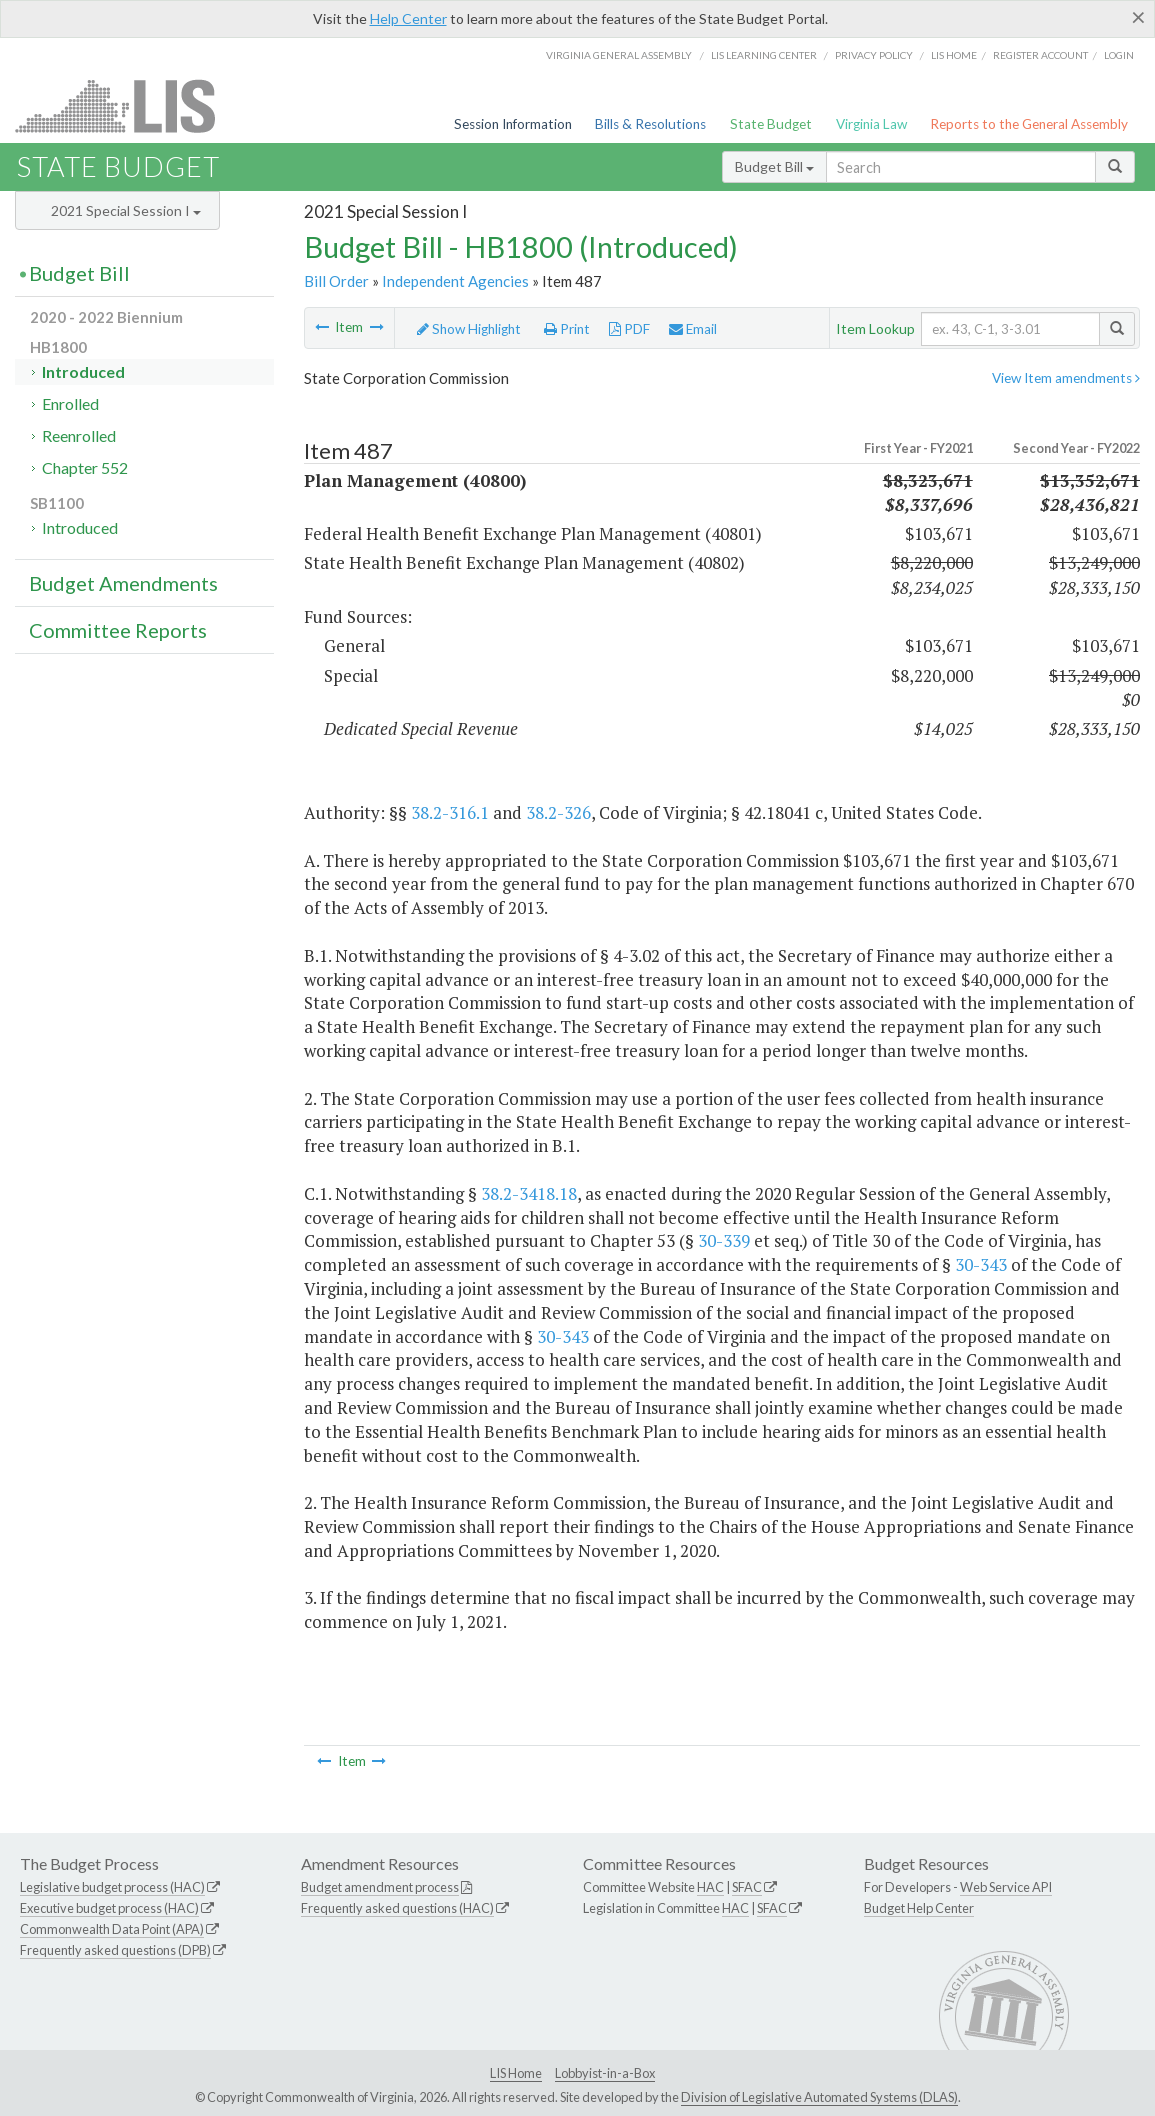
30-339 (724, 1240)
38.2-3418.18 (529, 1193)
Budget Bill (774, 166)
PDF (629, 329)
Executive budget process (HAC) (109, 1908)
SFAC (747, 1887)
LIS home (954, 55)
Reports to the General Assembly (1029, 124)
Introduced (83, 371)
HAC (710, 1887)
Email (693, 329)
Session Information (513, 124)
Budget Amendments (123, 583)
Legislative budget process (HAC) (112, 1887)
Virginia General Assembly (619, 55)
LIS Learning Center (764, 55)
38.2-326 (558, 812)
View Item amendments (1066, 378)
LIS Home (516, 2073)
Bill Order (336, 281)
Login (1119, 55)
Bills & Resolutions (650, 124)
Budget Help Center (919, 1908)
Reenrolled (79, 435)
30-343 (981, 1264)
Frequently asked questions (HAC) (397, 1908)
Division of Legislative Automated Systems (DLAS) (819, 2097)
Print (567, 329)
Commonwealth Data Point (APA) (112, 1929)
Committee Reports (118, 630)
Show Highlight (469, 329)
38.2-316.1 (450, 812)
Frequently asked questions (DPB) (115, 1950)
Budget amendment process (380, 1887)
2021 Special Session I (126, 210)
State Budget (771, 124)
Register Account (1040, 55)
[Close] (1138, 17)
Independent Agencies (455, 281)
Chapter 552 (85, 467)
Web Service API (1006, 1887)
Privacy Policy (874, 55)
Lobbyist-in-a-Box (605, 2073)
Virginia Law (871, 124)
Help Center (408, 18)
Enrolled (70, 403)
